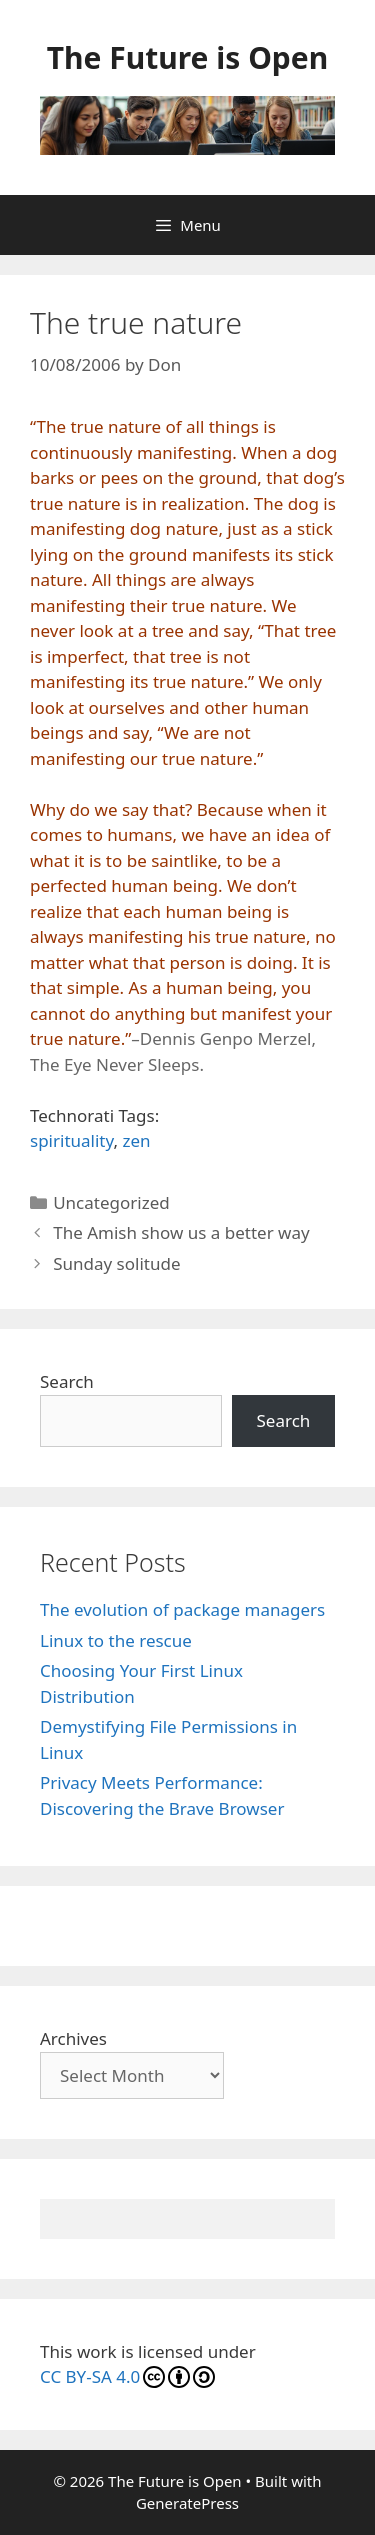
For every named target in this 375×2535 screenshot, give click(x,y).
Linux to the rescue (116, 1640)
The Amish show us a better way (181, 1232)
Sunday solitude (116, 1263)
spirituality (71, 1140)
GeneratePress (187, 2503)
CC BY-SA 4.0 (127, 2376)
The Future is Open (187, 57)
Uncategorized (111, 1202)
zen (136, 1140)
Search (67, 1381)
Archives (73, 2038)
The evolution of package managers (182, 1609)
